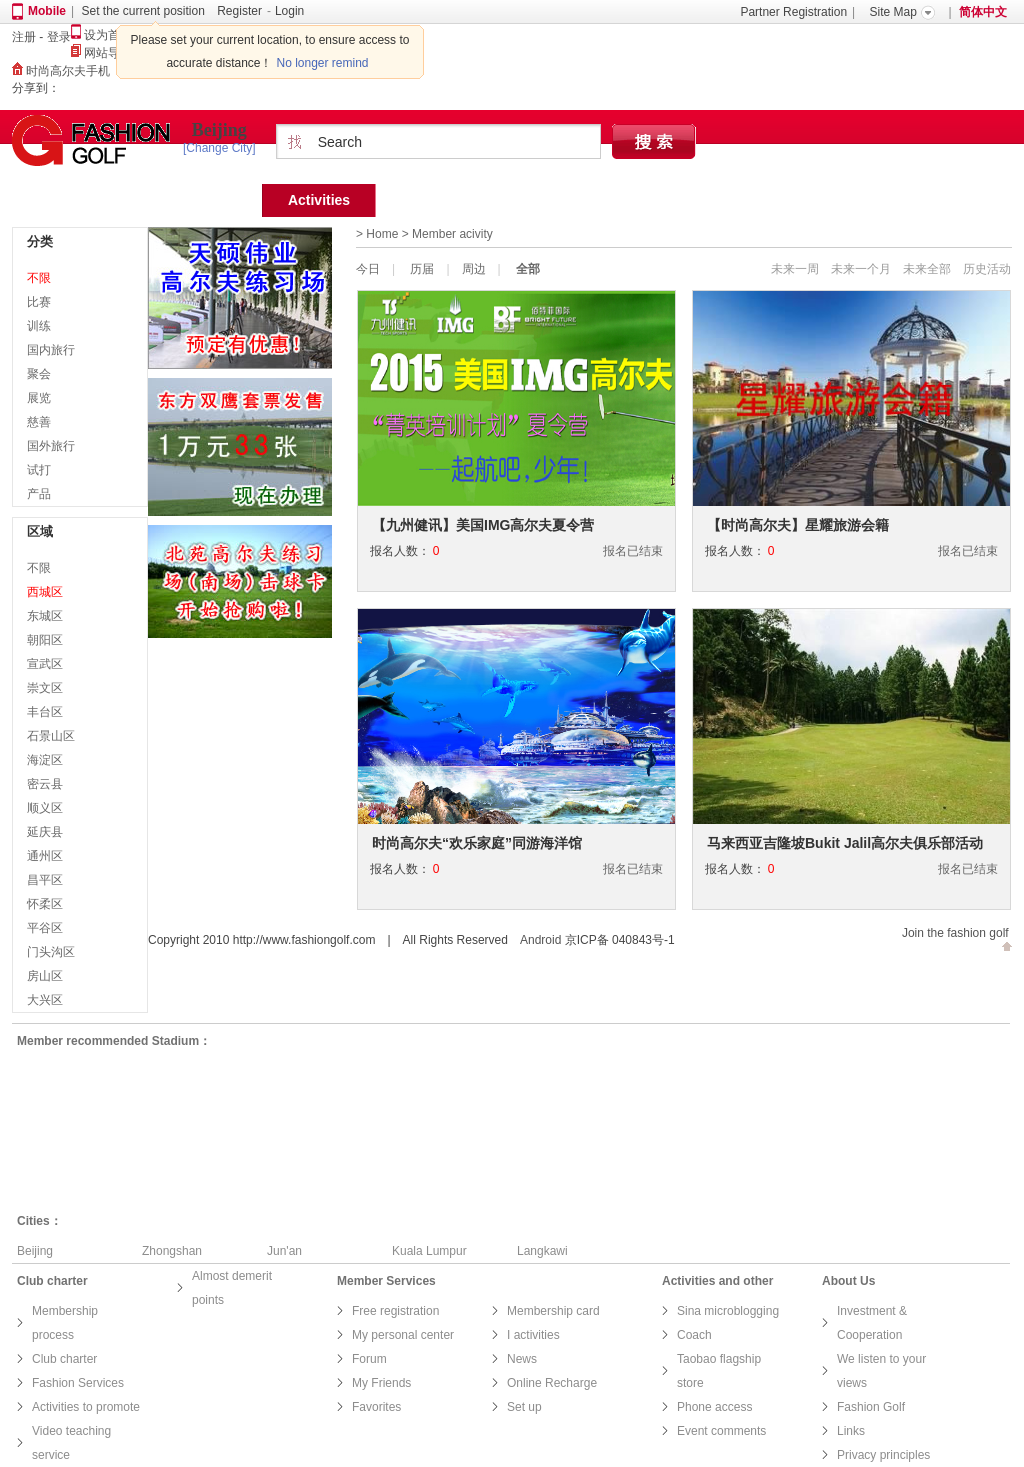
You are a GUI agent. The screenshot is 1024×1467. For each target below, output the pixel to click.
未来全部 (927, 269)
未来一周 (795, 269)
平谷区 (45, 928)
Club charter (64, 1359)
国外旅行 (51, 446)
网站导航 (101, 53)
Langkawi (542, 1251)
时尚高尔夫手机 (61, 71)
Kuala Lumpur (429, 1251)
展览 (39, 398)
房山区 (45, 976)
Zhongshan (172, 1251)
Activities (319, 200)
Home (216, 200)
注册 (24, 37)
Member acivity (452, 234)
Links (851, 1431)
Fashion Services (78, 1383)
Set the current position (142, 11)
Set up (524, 1407)
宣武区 (45, 664)
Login (289, 11)
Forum (760, 200)
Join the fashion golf (955, 933)
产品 (39, 494)
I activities (533, 1335)
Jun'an (284, 1251)
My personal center (403, 1335)
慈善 (39, 422)
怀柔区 (45, 904)
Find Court (525, 200)
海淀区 (45, 760)
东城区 (45, 616)
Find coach (649, 200)
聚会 (39, 374)
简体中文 (983, 12)
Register (239, 11)
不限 (39, 278)
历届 (422, 269)
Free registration (395, 1311)
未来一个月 (861, 269)
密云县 (45, 784)
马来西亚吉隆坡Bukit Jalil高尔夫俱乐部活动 (845, 843)
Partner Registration (793, 12)
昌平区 (45, 880)
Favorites (376, 1407)
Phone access (714, 1407)
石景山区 (51, 736)
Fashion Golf (871, 1407)
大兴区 (45, 1000)
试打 (39, 470)
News (522, 1359)
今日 (368, 269)
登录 (59, 37)
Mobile (47, 11)
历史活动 (987, 269)
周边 (474, 269)
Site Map (893, 12)
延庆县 (45, 832)
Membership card (553, 1311)
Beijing (219, 130)
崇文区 (45, 688)
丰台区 (45, 712)
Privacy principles (883, 1455)
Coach (694, 1335)
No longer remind (323, 63)
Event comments (721, 1431)
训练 (39, 326)
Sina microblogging (728, 1311)
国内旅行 (51, 350)
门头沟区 (51, 952)
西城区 (45, 592)
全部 (528, 269)
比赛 (39, 302)
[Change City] (219, 148)
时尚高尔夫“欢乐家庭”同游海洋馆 (477, 843)
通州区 (45, 856)
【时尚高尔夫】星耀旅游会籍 (798, 525)
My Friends (381, 1383)
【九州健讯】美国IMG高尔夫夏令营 (483, 525)
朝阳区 (45, 640)
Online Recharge (552, 1383)
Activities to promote (86, 1407)
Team (420, 200)
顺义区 (45, 808)
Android (540, 940)
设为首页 (101, 35)
